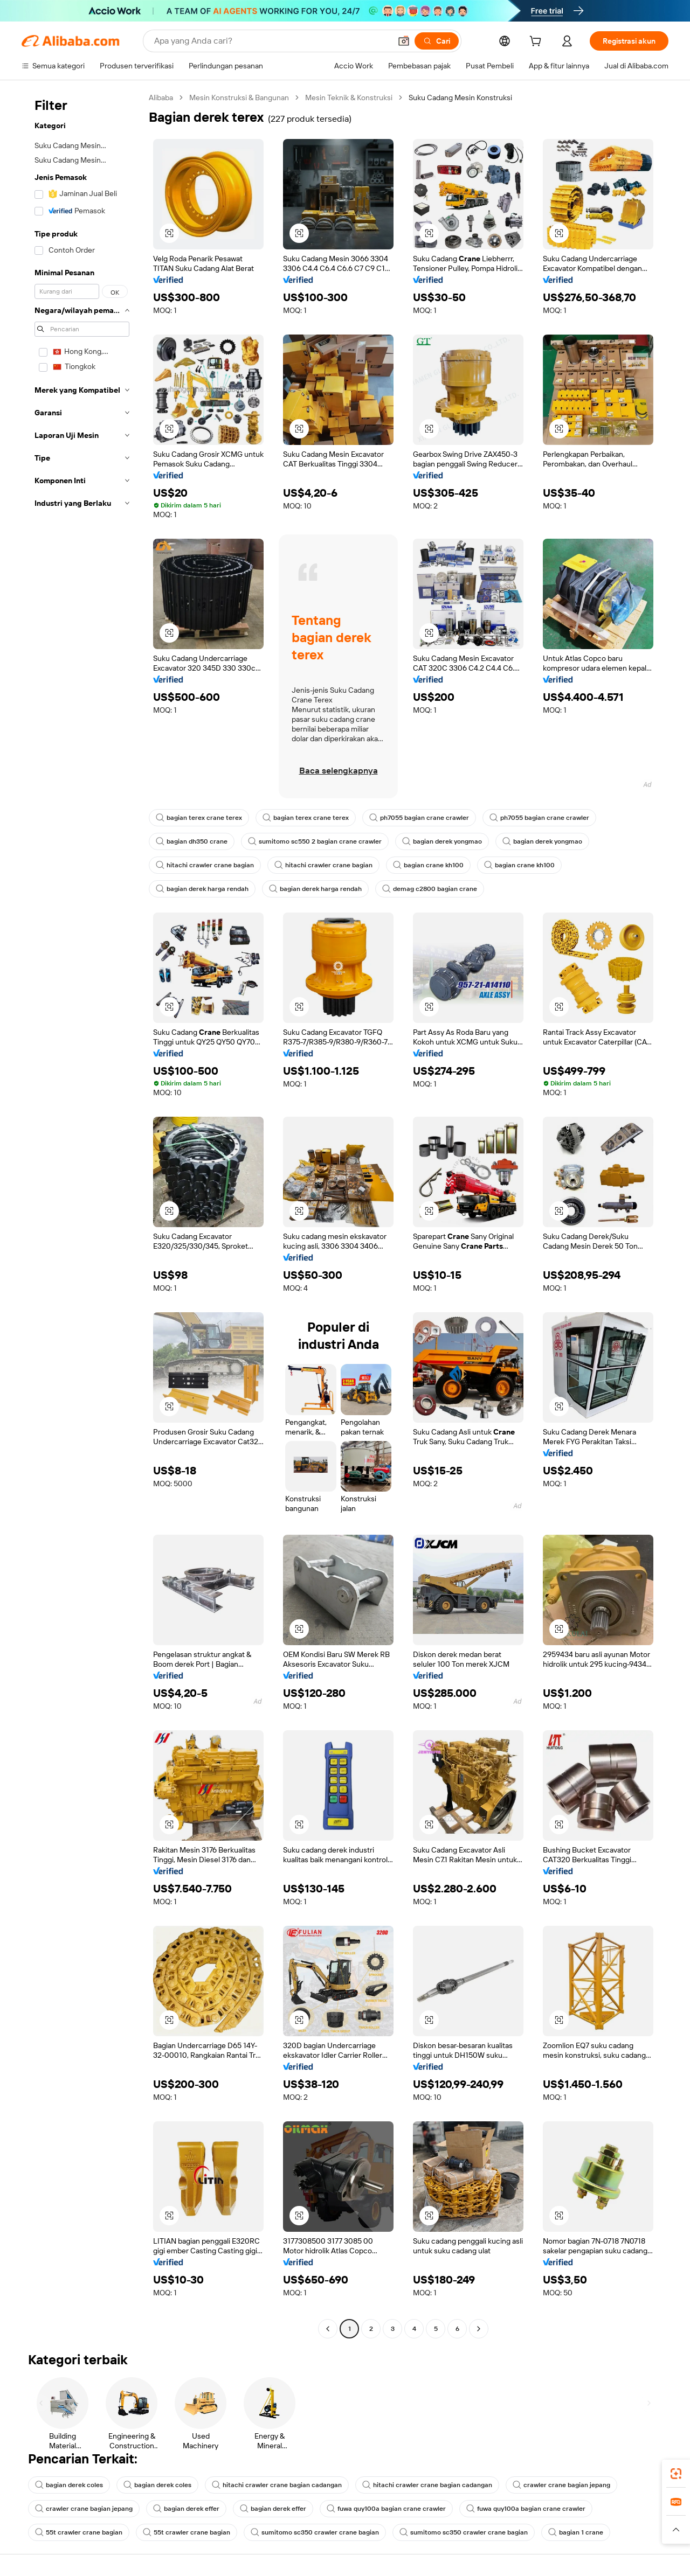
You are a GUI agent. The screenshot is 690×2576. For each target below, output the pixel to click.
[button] (403, 40)
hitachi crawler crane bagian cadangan (277, 2485)
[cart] (537, 42)
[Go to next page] (478, 2328)
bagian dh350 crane (191, 841)
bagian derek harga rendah (202, 889)
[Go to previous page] (327, 2328)
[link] (676, 2474)
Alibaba (161, 97)
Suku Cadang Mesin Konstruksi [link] (460, 97)
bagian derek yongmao (442, 841)
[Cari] (437, 41)
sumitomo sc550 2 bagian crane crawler (315, 841)
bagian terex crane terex (199, 817)
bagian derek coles (69, 2485)
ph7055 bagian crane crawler (419, 817)
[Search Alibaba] (271, 41)
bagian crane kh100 (428, 865)
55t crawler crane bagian (78, 2532)
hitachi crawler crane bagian (205, 865)
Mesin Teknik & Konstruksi (348, 97)
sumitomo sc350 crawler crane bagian (315, 2532)
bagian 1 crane (575, 2532)
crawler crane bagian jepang (561, 2485)
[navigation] (82, 1214)
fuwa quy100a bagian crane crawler (386, 2508)
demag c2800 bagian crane (429, 889)
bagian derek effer (186, 2508)
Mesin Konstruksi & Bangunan (239, 97)
